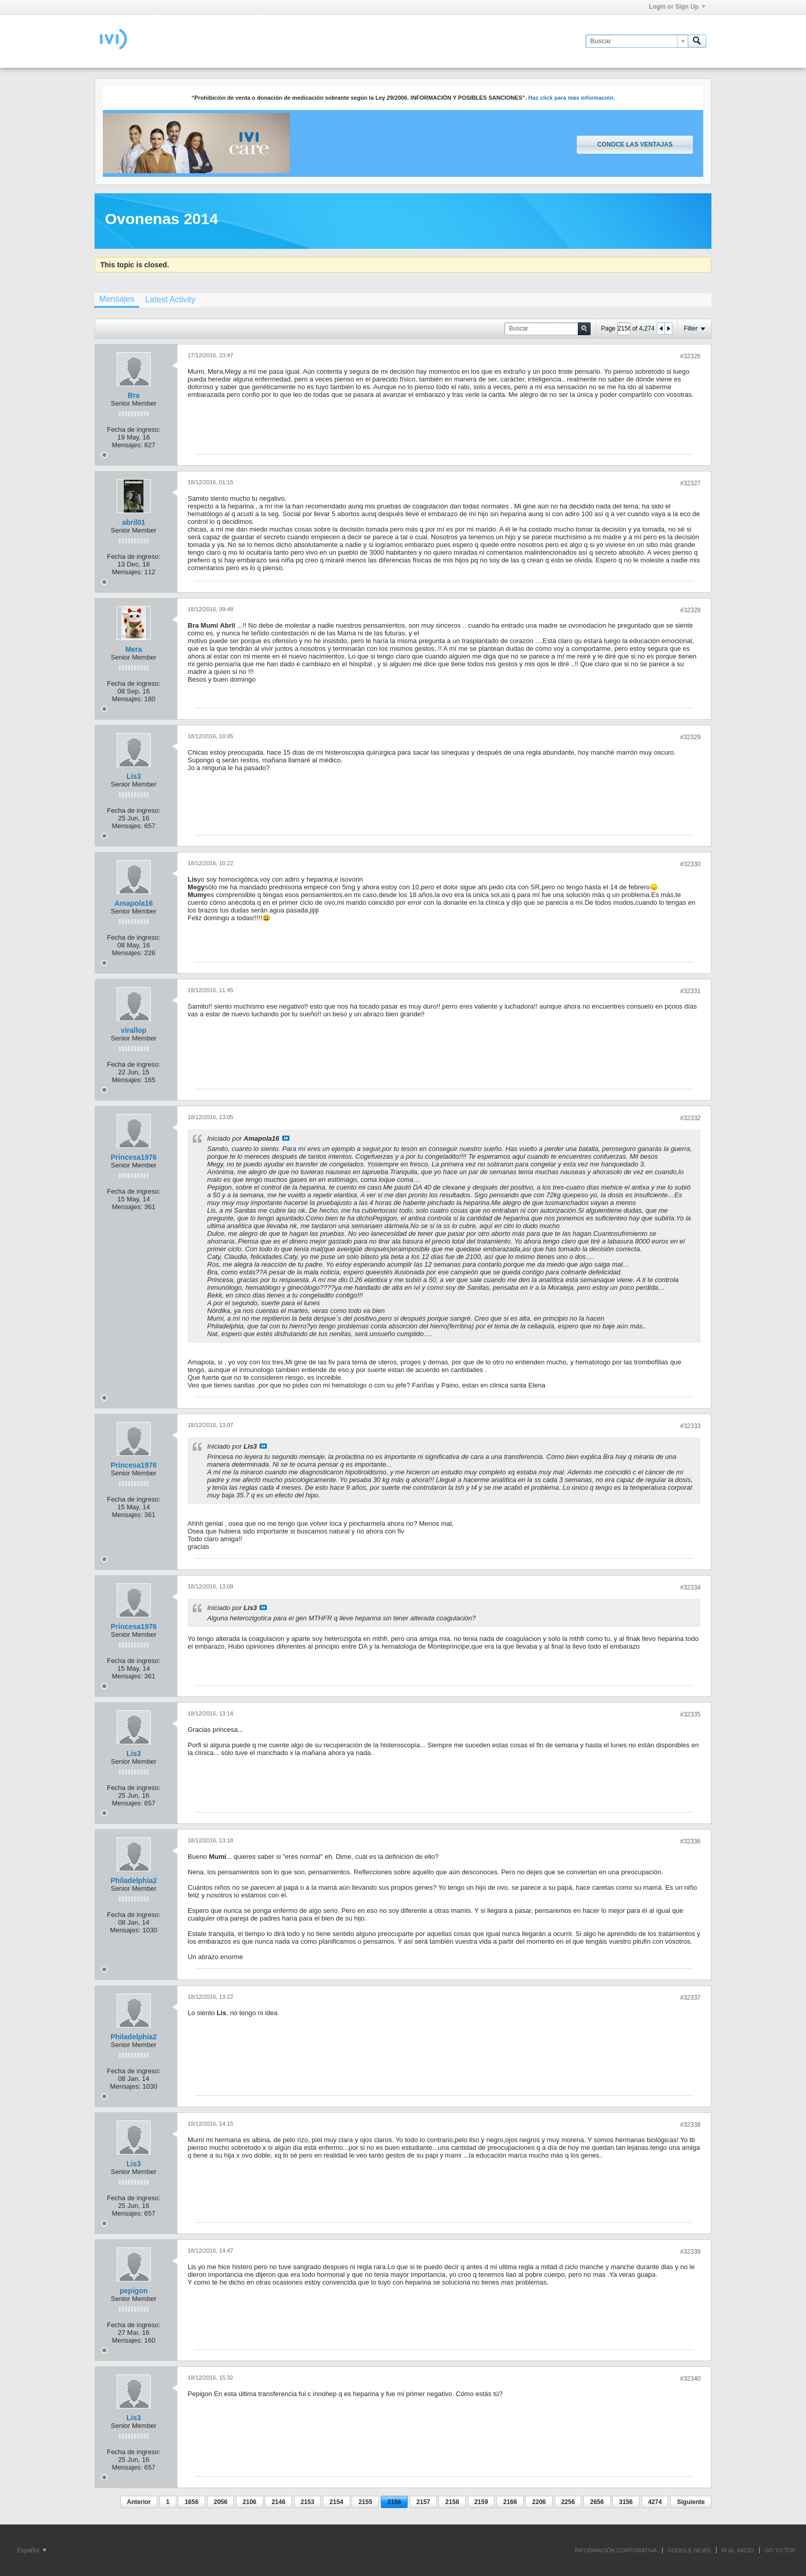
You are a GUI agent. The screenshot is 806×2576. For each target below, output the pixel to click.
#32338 (690, 2124)
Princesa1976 (134, 1157)
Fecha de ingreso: (133, 429)
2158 (452, 2502)
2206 (539, 2502)
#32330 (690, 864)
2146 (278, 2502)
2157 (423, 2502)
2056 (221, 2502)
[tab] (116, 300)
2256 (568, 2502)
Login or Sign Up (677, 6)
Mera (133, 649)
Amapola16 (134, 903)
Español (31, 2550)
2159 (481, 2502)
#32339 (690, 2251)
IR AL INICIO (738, 2550)
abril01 (133, 522)
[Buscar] (636, 41)
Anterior (139, 2502)
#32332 (690, 1118)
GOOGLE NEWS (689, 2550)
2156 (394, 2502)
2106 (250, 2502)
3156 (626, 2502)
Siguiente (691, 2502)
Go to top (780, 2550)
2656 (597, 2502)
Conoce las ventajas (634, 144)
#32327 (690, 483)
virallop (133, 1030)
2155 (365, 2502)
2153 (308, 2502)
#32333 (690, 1426)
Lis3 (133, 776)
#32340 (690, 2378)
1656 (191, 2502)
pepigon (134, 2291)
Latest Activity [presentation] (170, 299)
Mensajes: (127, 445)
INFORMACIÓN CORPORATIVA (616, 2550)
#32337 (690, 1997)
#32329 (690, 737)
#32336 (690, 1841)
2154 (336, 2502)
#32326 (690, 356)
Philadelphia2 (134, 1880)
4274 (655, 2502)
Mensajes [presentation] (116, 299)
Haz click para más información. (571, 98)
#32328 (690, 610)
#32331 (690, 991)
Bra (133, 395)
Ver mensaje (285, 1138)
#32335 (690, 1714)
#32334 (690, 1587)
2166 (510, 2502)
